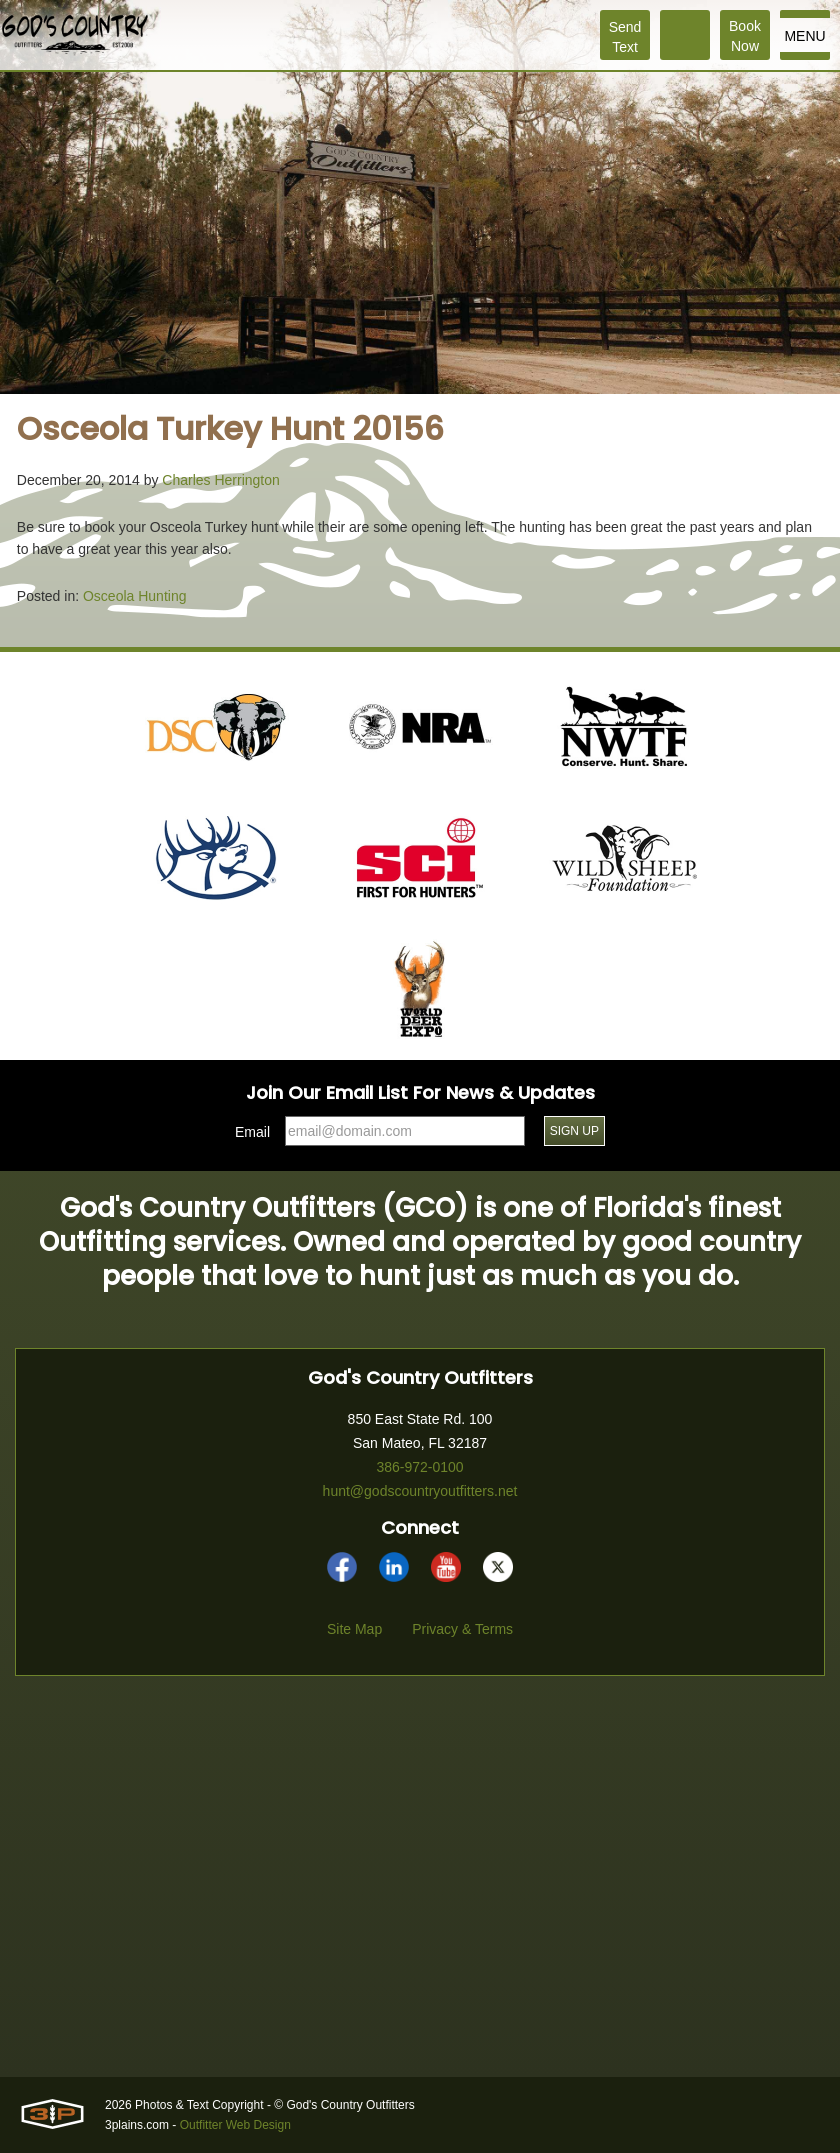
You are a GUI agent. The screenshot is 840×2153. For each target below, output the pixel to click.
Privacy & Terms (462, 1629)
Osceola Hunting (135, 596)
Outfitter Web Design (235, 2125)
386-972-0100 (419, 1467)
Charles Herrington (221, 480)
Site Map (354, 1629)
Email (252, 1132)
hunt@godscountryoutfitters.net (420, 1491)
